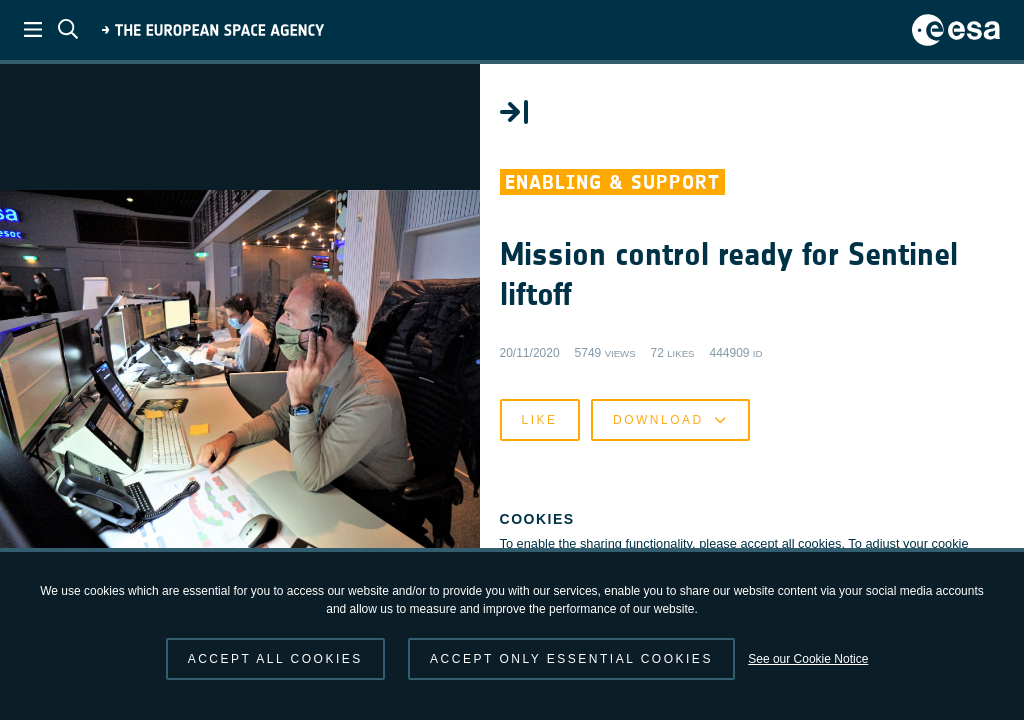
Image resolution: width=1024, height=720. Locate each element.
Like (572, 424)
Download (702, 424)
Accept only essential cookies (571, 659)
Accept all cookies (275, 659)
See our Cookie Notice (808, 659)
